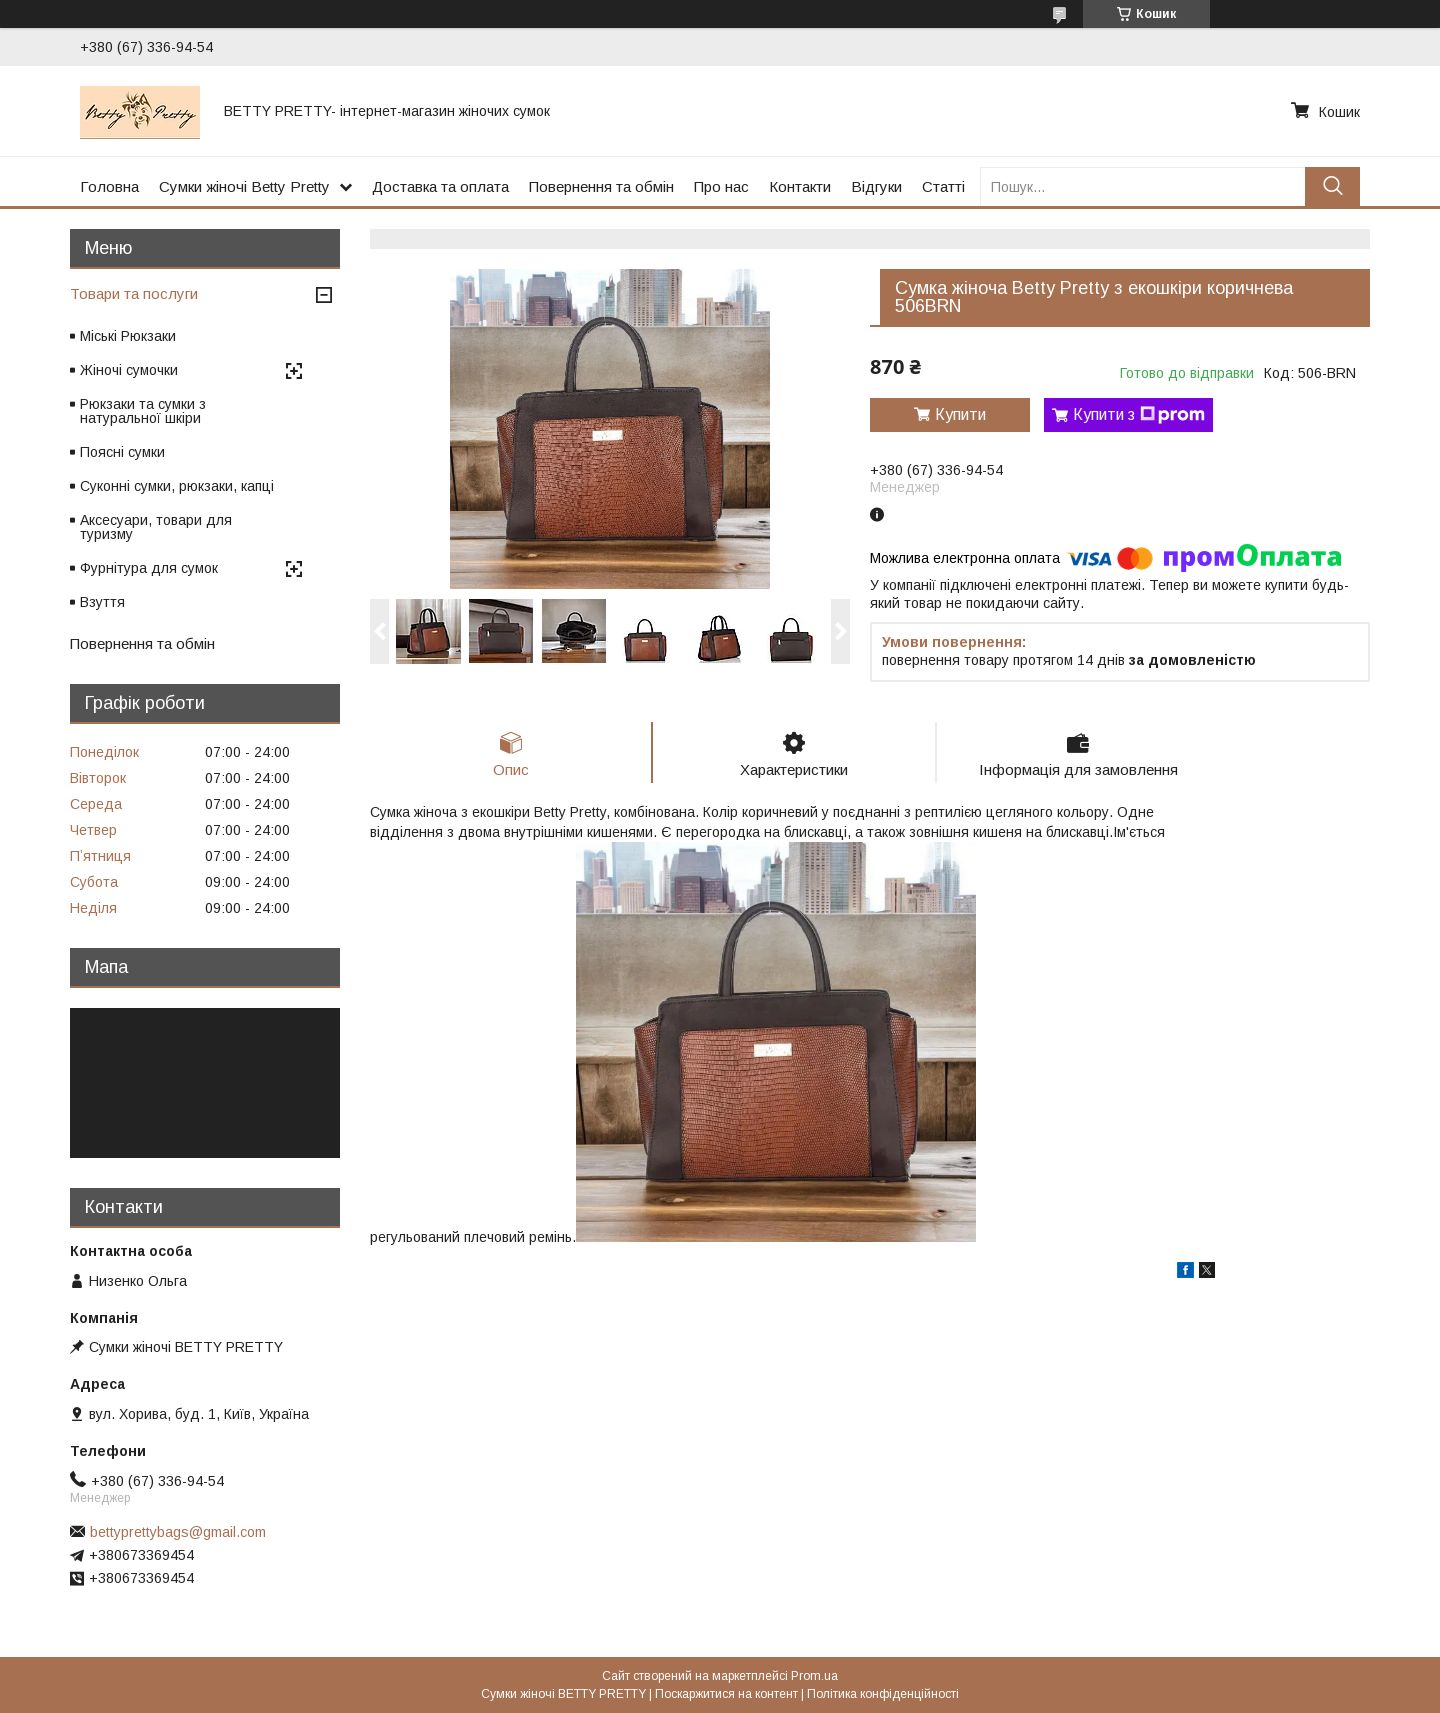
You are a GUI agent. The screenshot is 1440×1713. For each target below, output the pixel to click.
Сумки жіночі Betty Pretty (244, 186)
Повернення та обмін (601, 186)
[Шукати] (1332, 186)
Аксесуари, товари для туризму (156, 527)
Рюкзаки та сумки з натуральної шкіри (143, 411)
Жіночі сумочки (129, 370)
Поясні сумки (122, 452)
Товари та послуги (134, 293)
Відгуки (876, 186)
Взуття (102, 602)
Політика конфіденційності (883, 1694)
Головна (109, 186)
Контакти (800, 186)
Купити (960, 414)
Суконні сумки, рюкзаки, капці (177, 486)
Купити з (1139, 415)
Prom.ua (814, 1676)
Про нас (721, 186)
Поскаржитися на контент (726, 1694)
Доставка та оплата (440, 186)
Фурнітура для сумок (149, 568)
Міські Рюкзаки (128, 336)
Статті (943, 186)
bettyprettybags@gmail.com (178, 1532)
